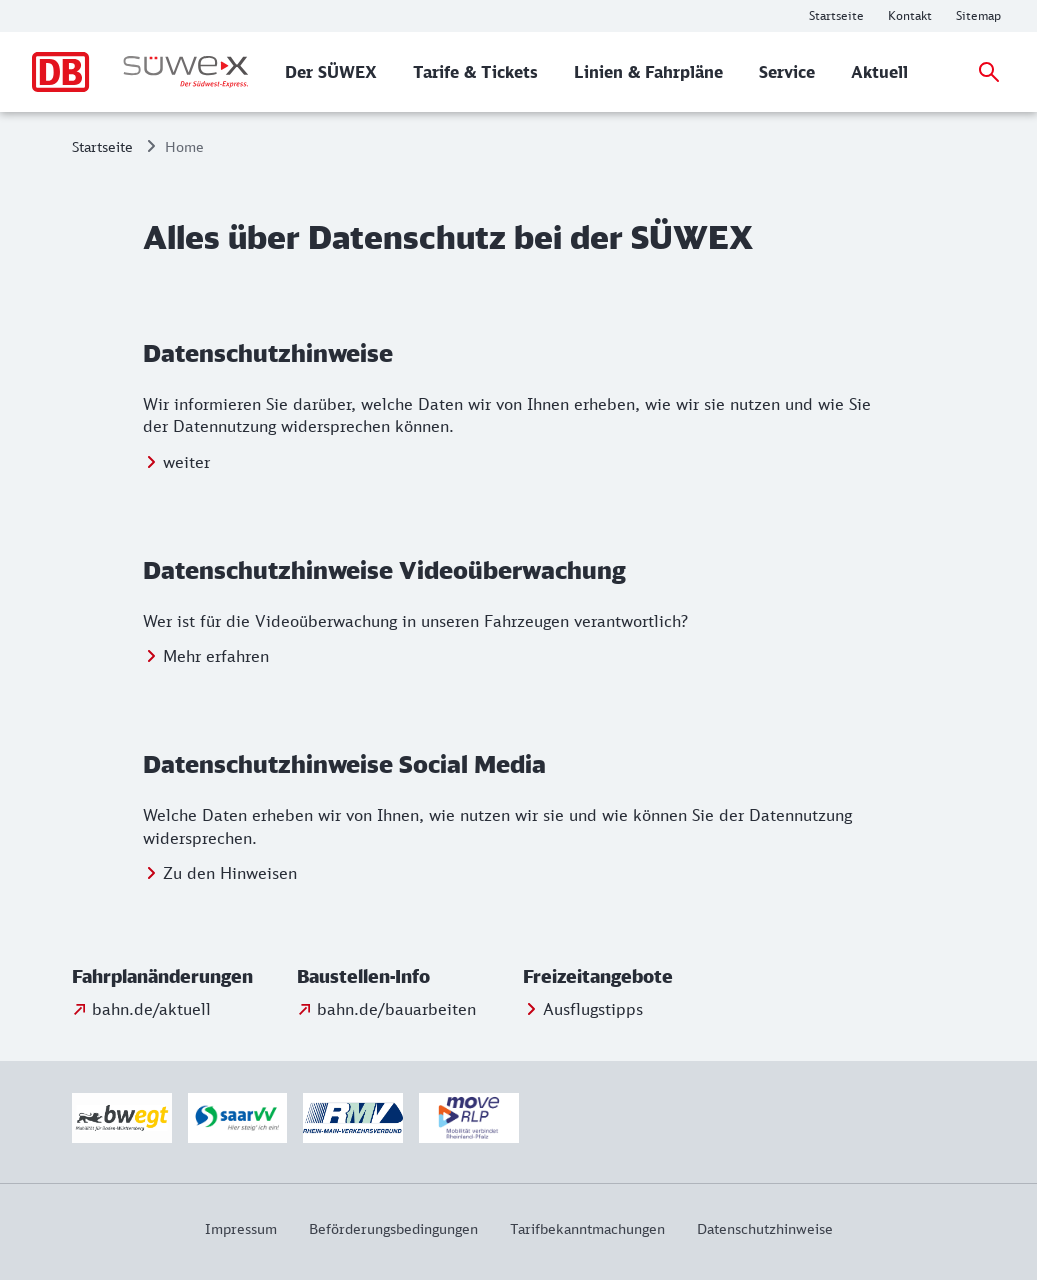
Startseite (102, 146)
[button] (180, 977)
